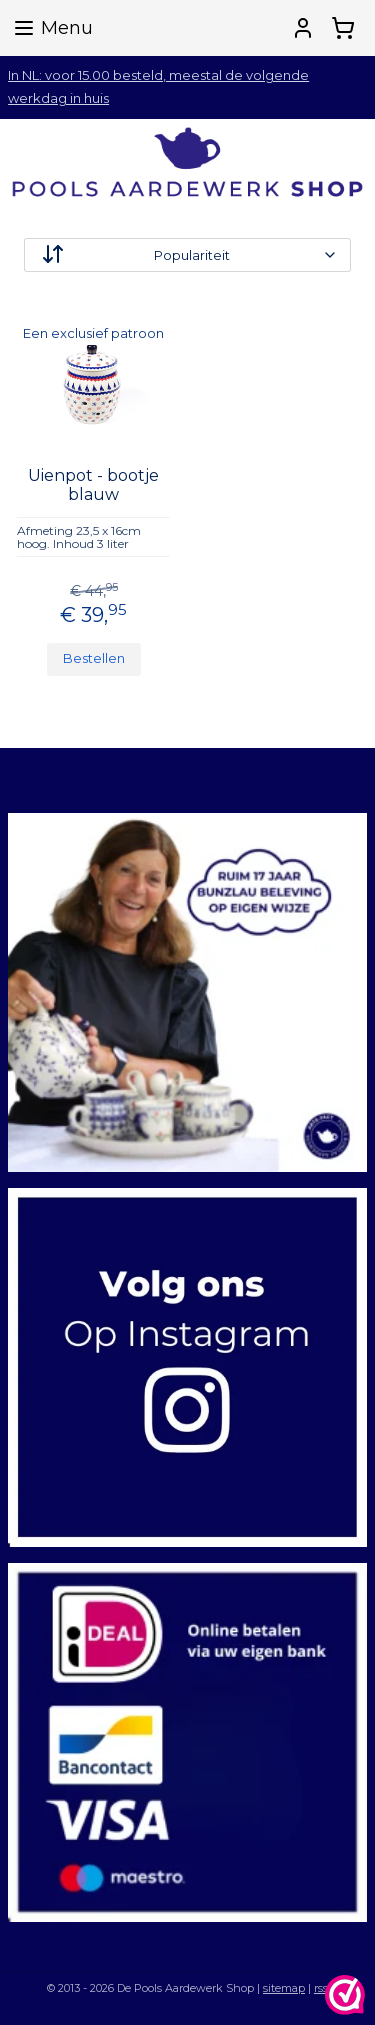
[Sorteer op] (187, 255)
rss (321, 1988)
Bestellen (94, 658)
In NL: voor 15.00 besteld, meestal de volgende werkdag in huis (158, 86)
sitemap (284, 1988)
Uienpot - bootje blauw (93, 485)
